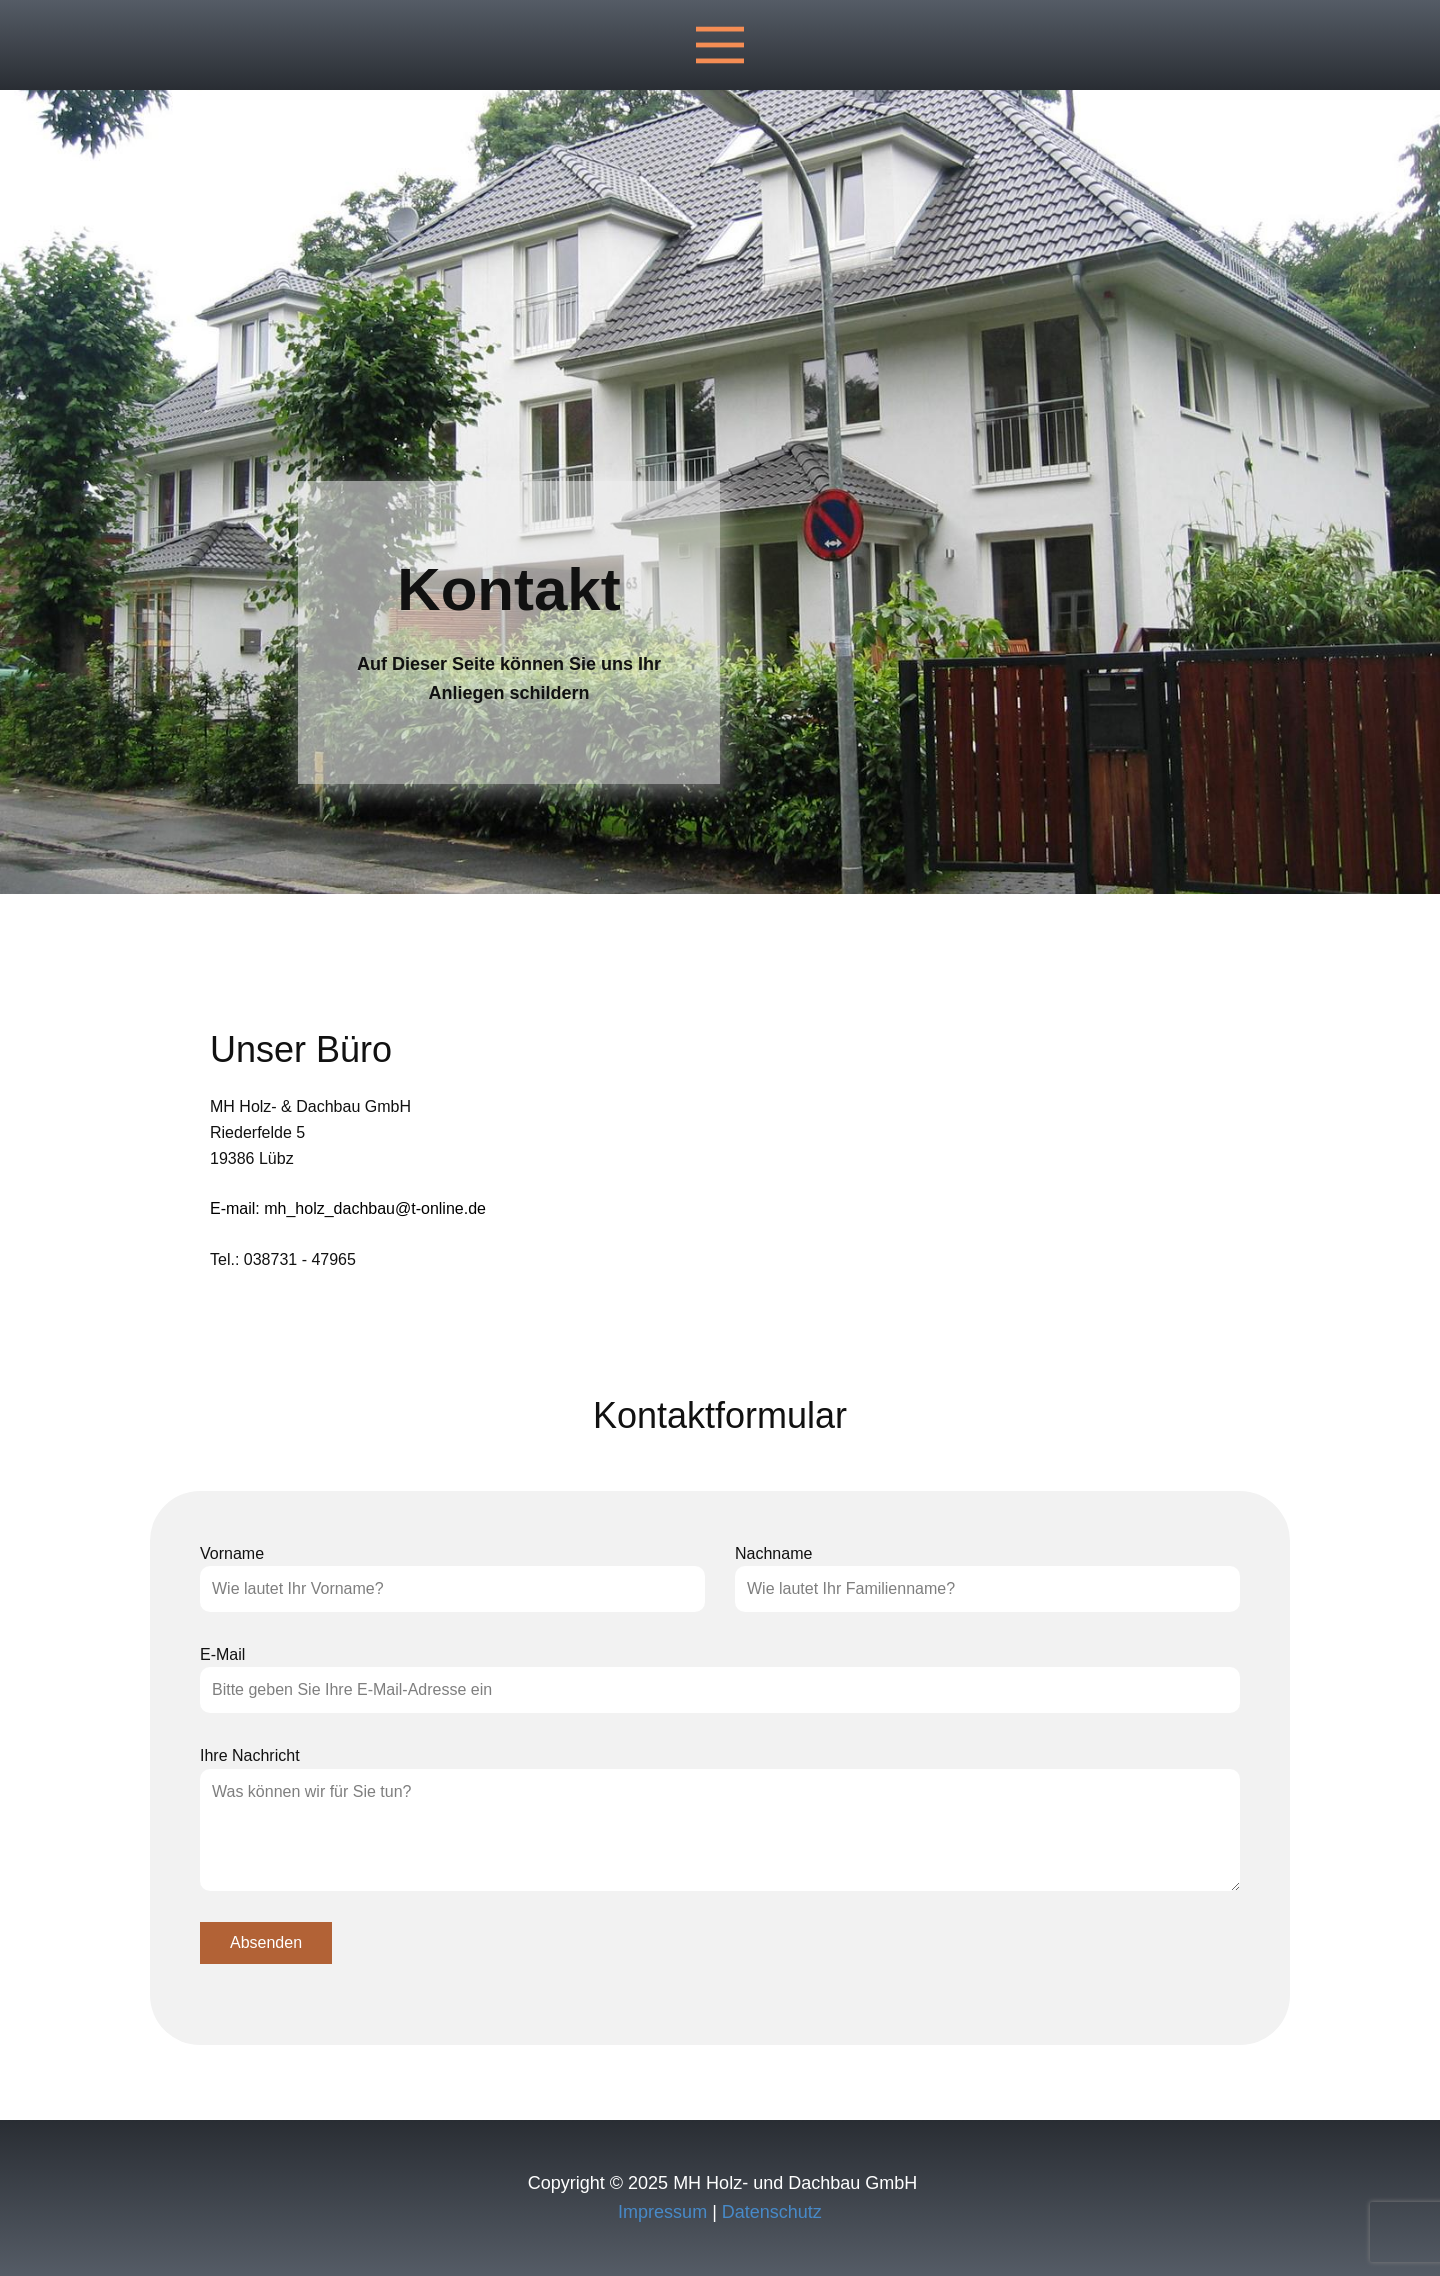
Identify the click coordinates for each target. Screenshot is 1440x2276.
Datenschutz (772, 2212)
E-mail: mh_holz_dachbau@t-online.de (348, 1208)
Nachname (773, 1553)
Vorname (232, 1553)
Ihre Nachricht (250, 1755)
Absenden (266, 1942)
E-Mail (222, 1654)
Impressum (662, 2212)
